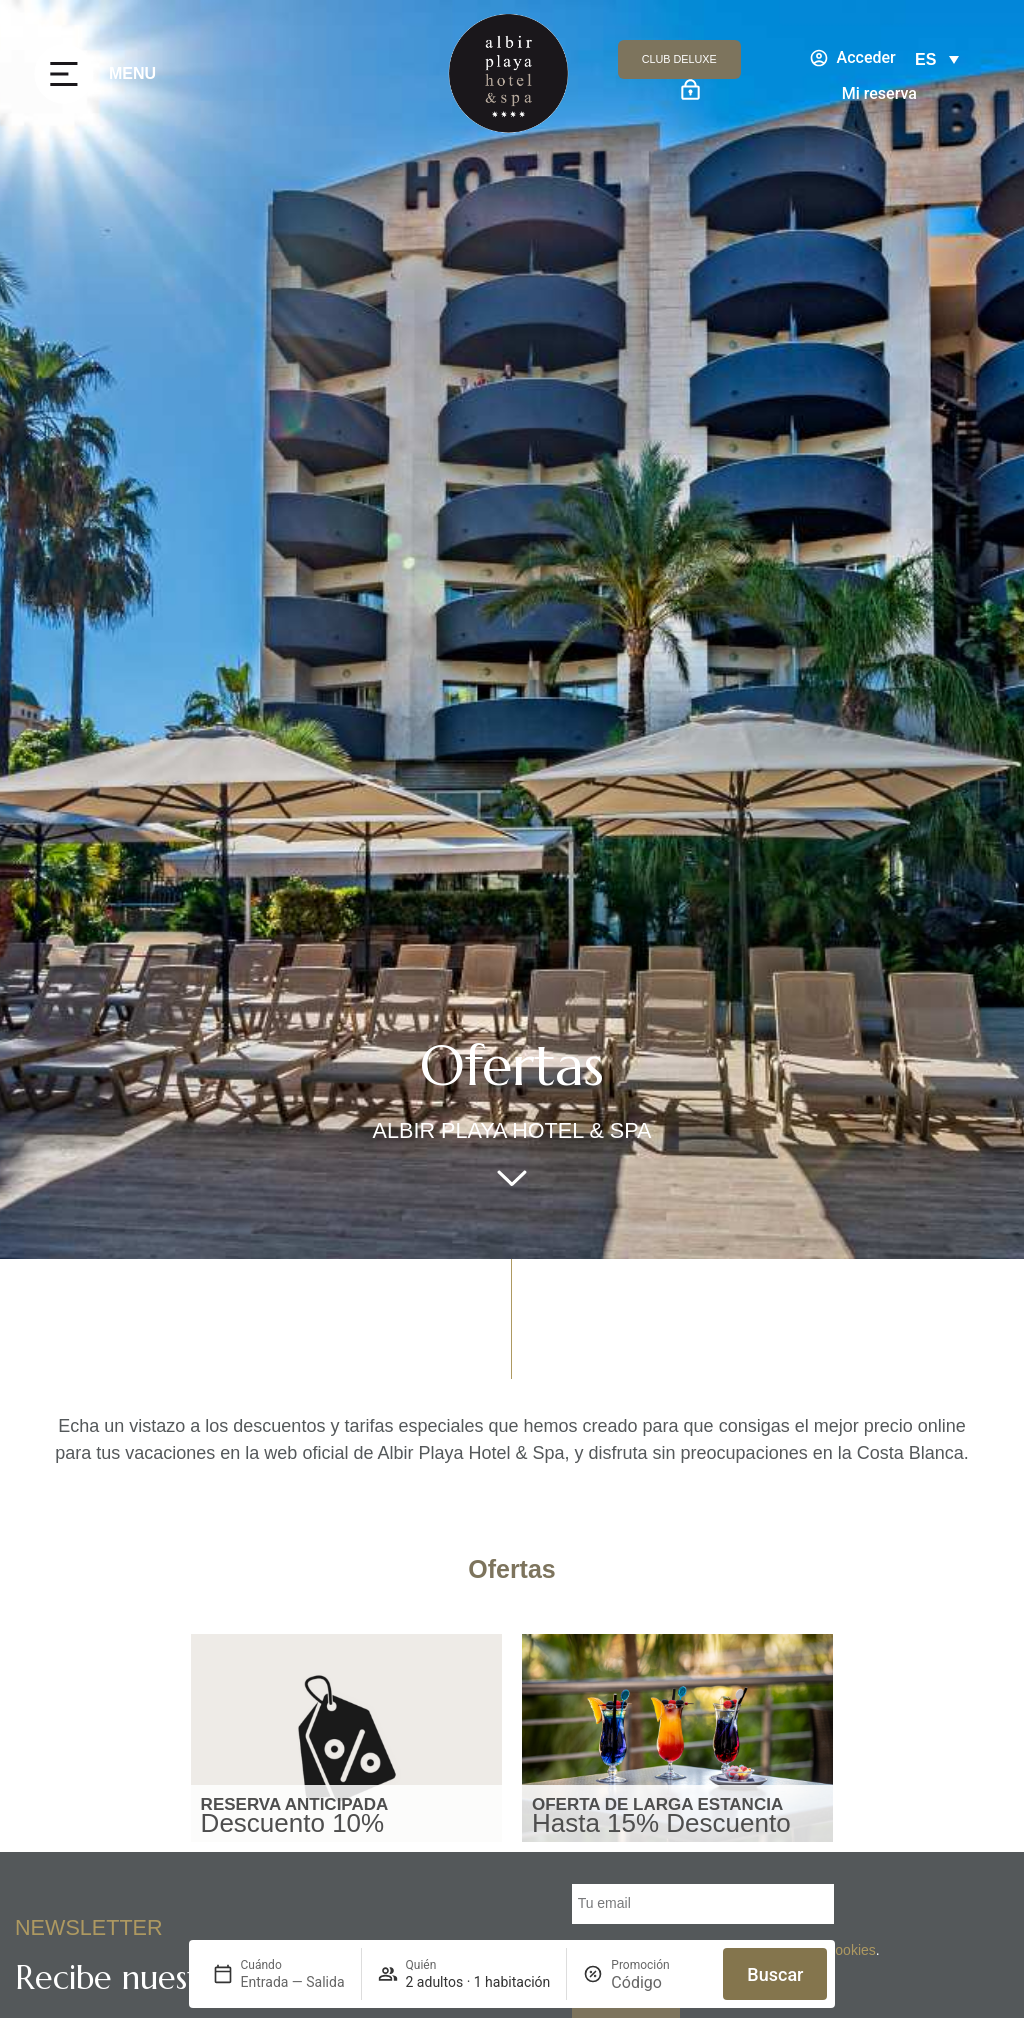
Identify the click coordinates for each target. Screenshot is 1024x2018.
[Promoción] (659, 1982)
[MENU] (64, 74)
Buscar (775, 1974)
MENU (132, 73)
